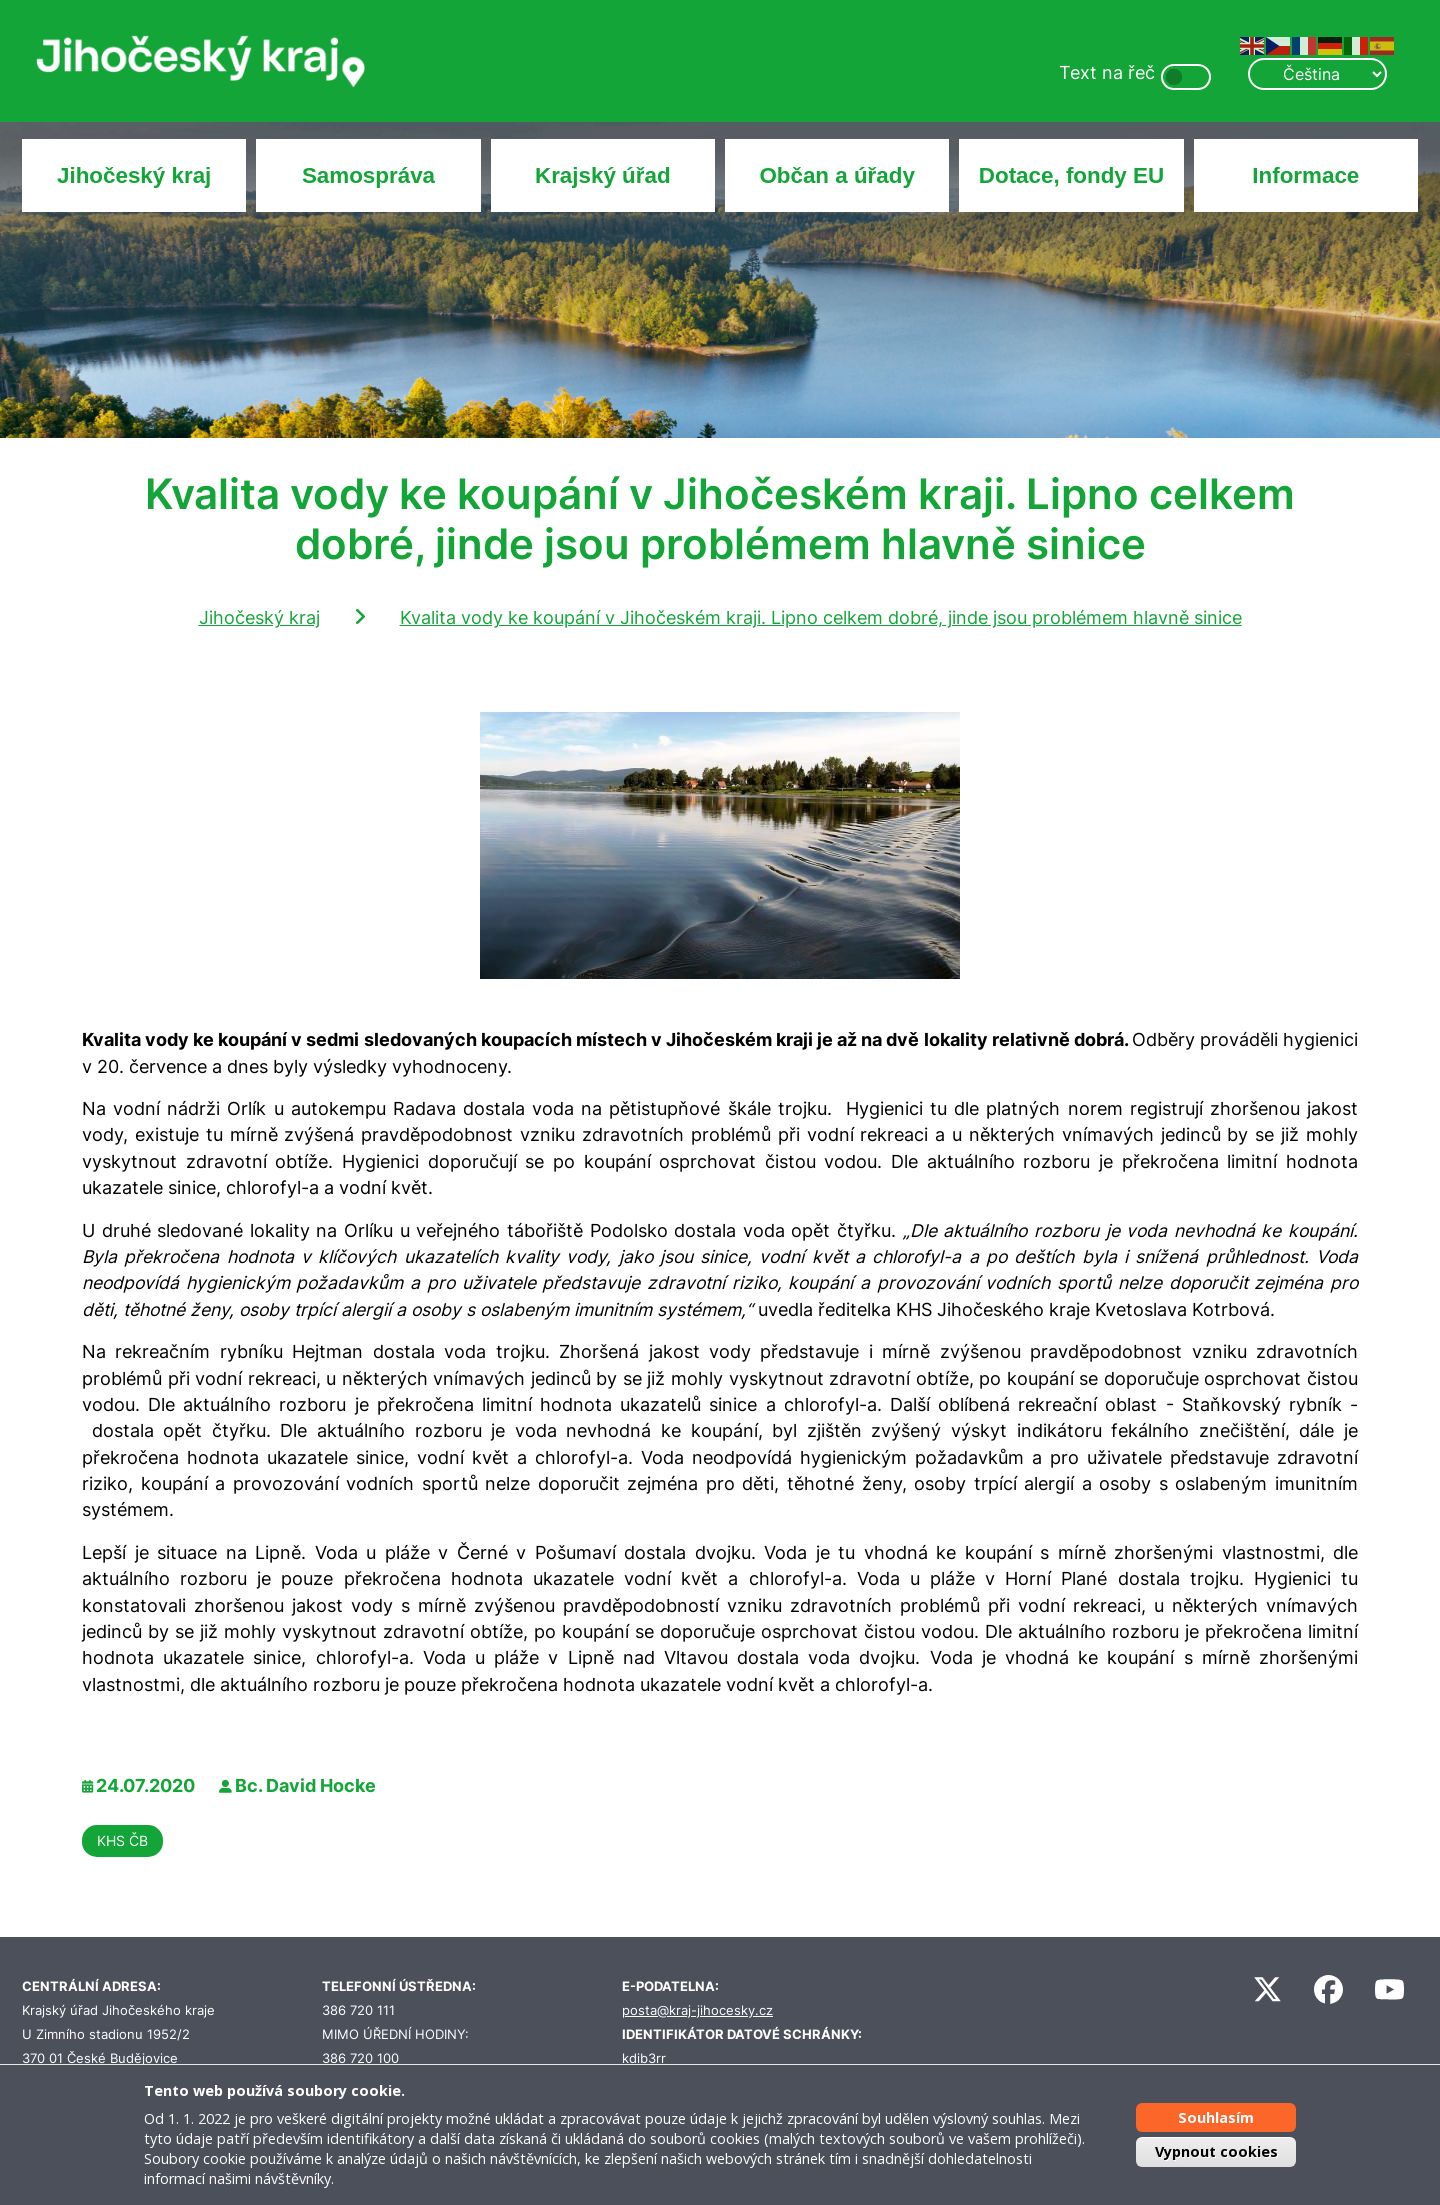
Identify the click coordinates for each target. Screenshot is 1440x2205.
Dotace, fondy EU (1071, 175)
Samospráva (368, 175)
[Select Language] (1317, 74)
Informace (1305, 175)
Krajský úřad (603, 175)
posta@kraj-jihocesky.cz (697, 2010)
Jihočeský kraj (134, 175)
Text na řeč (1107, 72)
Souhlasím (1216, 2117)
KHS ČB (122, 1840)
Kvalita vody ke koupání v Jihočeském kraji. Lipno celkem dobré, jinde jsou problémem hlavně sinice (821, 617)
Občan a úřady (837, 175)
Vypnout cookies (1216, 2151)
